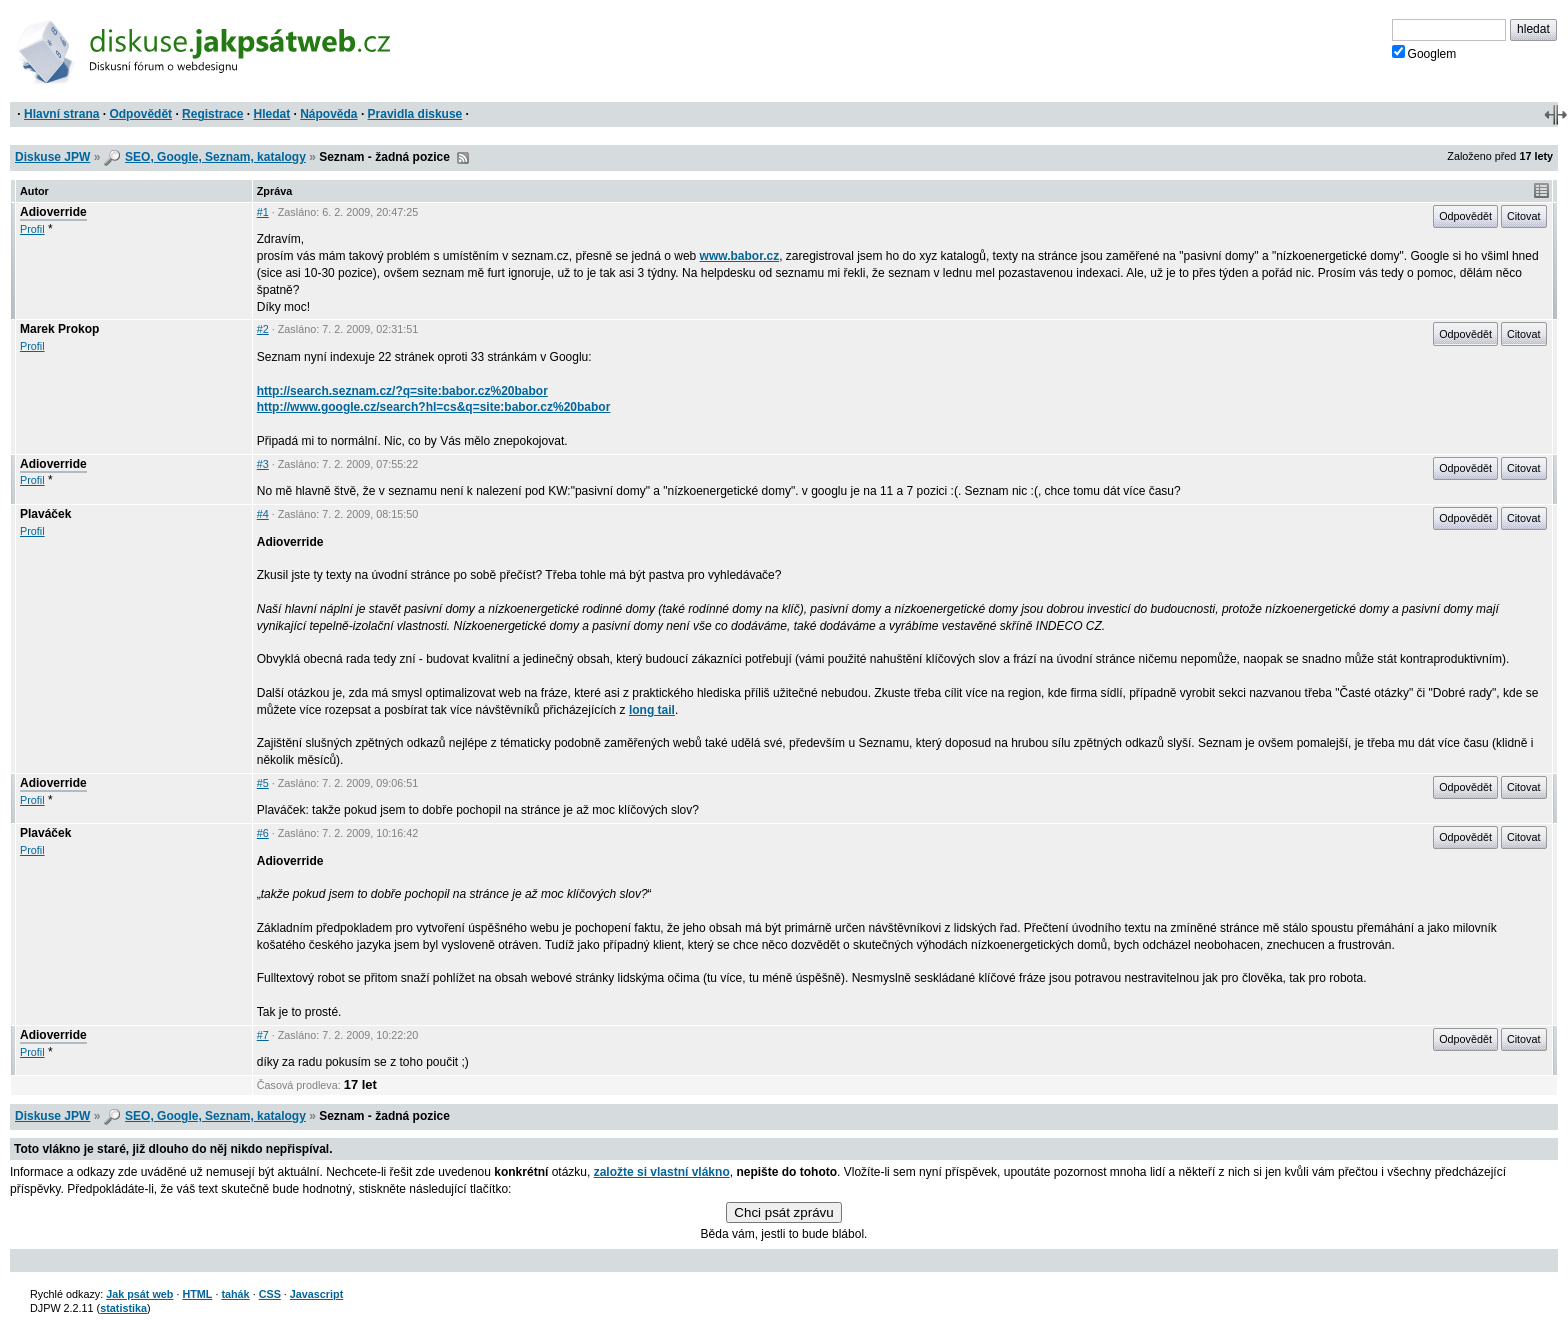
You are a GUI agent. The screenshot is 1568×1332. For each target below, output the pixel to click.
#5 (263, 783)
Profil (32, 229)
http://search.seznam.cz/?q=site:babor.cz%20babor (402, 391)
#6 (263, 833)
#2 (263, 329)
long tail (652, 710)
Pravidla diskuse (415, 114)
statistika (123, 1308)
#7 (263, 1035)
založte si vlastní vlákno (662, 1172)
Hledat (271, 114)
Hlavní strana (61, 114)
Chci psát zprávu (783, 1212)
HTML (197, 1294)
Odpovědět (140, 114)
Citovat (1524, 216)
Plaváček (45, 514)
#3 (263, 464)
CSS (270, 1294)
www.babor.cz (740, 256)
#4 (263, 514)
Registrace (212, 114)
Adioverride (53, 212)
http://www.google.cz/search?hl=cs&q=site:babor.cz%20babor (434, 407)
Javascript (316, 1294)
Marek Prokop (59, 329)
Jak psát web (139, 1294)
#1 (263, 212)
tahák (235, 1294)
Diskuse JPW (52, 157)
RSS (463, 158)
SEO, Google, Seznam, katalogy (215, 157)
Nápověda (328, 114)
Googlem (1424, 53)
